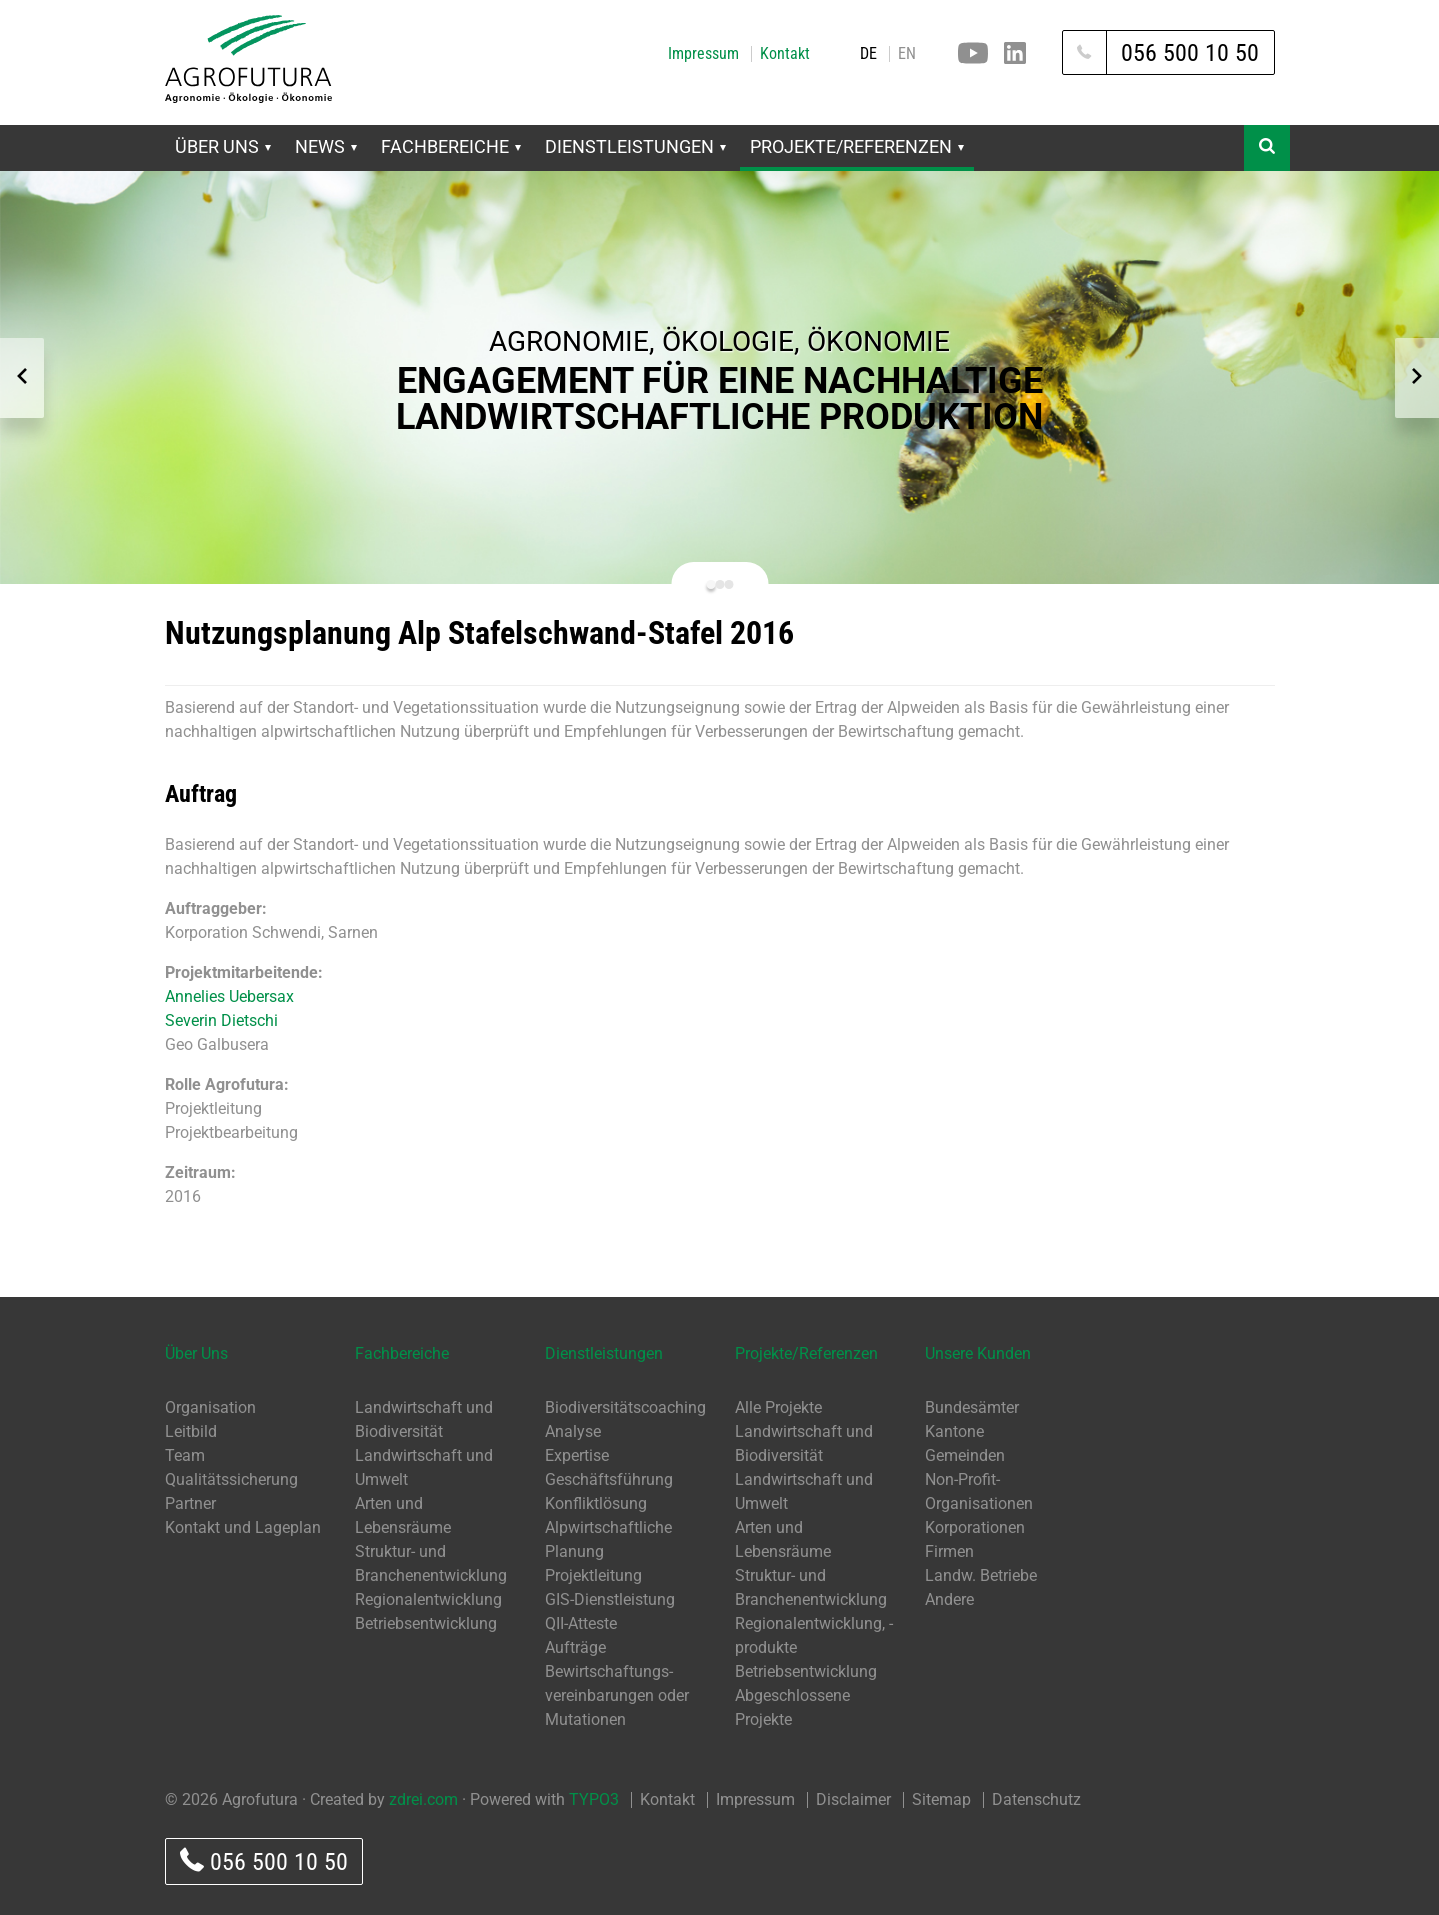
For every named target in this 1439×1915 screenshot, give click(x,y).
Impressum (703, 54)
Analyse (573, 1431)
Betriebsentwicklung (426, 1623)
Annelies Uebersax (229, 996)
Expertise (577, 1455)
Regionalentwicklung (428, 1599)
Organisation (210, 1407)
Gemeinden (965, 1455)
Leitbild (191, 1431)
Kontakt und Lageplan (243, 1527)
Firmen (949, 1551)
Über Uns (223, 146)
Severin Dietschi (221, 1020)
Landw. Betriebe (981, 1575)
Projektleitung (593, 1575)
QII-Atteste (581, 1623)
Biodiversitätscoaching (625, 1407)
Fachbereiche (451, 146)
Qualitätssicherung (231, 1479)
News (326, 146)
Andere (949, 1599)
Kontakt (785, 54)
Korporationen (975, 1527)
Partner (190, 1503)
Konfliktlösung (596, 1503)
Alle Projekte (778, 1407)
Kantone (954, 1431)
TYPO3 (594, 1799)
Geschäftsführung (609, 1479)
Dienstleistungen (635, 146)
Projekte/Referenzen (857, 146)
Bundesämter (972, 1407)
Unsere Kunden (978, 1353)
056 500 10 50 (264, 1861)
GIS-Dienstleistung (610, 1599)
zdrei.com (423, 1799)
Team (185, 1455)
